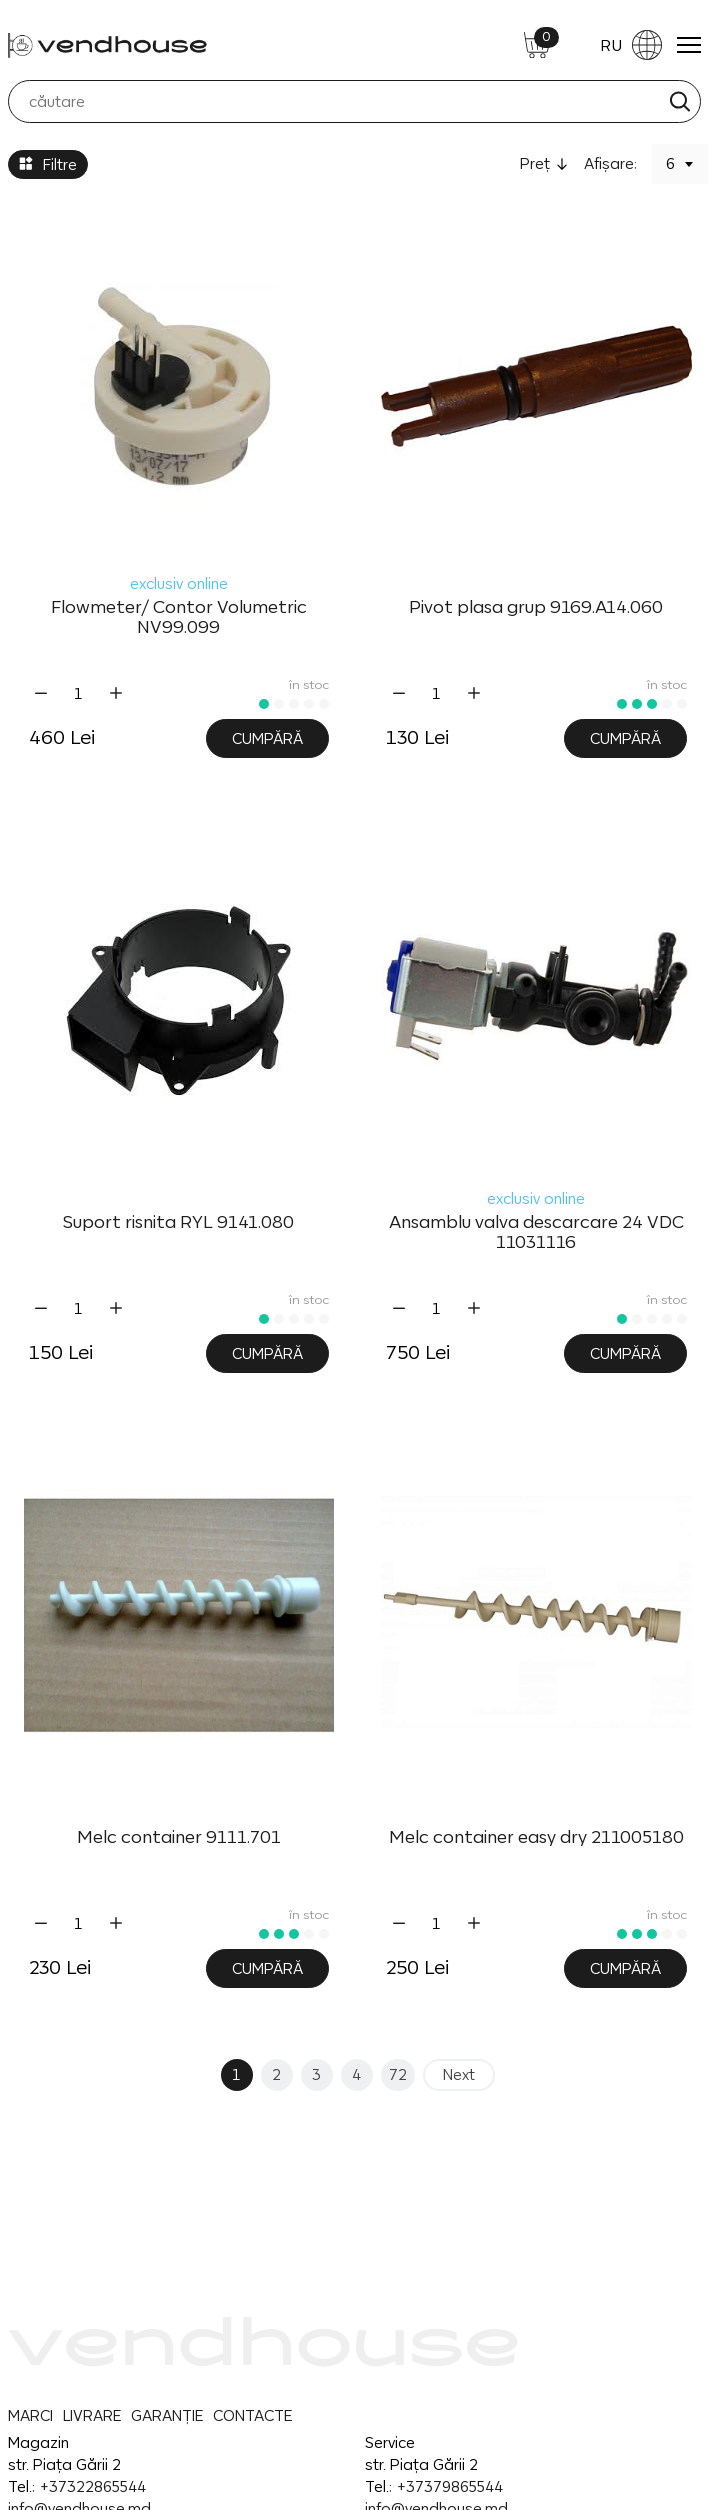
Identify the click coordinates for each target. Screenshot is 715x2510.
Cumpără (267, 738)
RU (631, 45)
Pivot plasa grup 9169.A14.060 (536, 607)
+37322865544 (92, 2486)
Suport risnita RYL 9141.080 (178, 1222)
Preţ (535, 163)
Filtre (48, 164)
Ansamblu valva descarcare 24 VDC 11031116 (536, 1232)
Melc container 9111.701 (179, 1837)
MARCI (30, 2415)
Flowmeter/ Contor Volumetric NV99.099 (179, 617)
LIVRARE (92, 2415)
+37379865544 (449, 2486)
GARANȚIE (167, 2415)
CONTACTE (252, 2415)
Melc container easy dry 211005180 (536, 1837)
